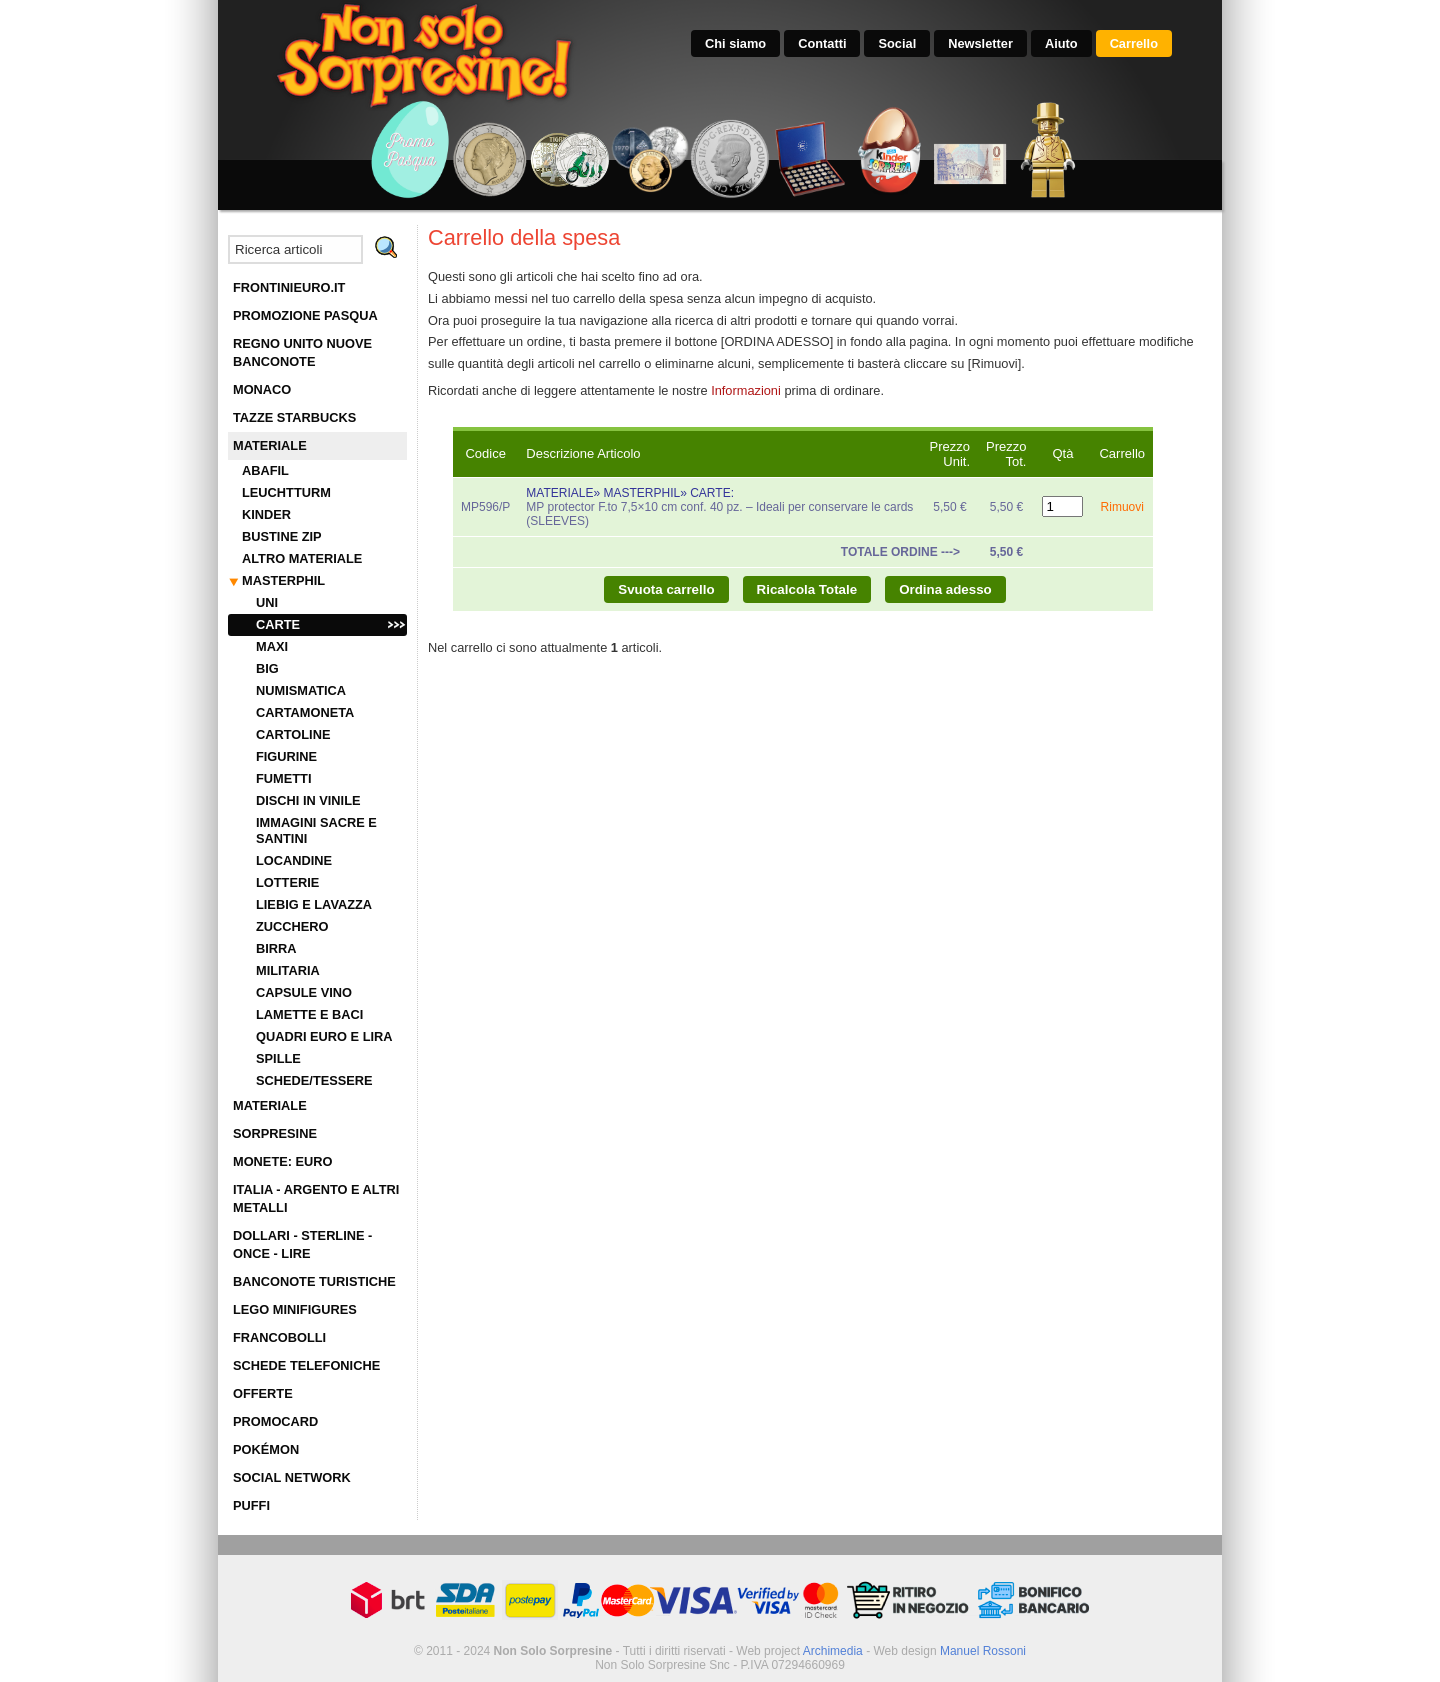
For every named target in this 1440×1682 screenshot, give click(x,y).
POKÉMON (266, 1449)
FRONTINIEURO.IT (289, 287)
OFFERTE (263, 1393)
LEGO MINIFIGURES (295, 1309)
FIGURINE (286, 756)
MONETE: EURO (283, 1161)
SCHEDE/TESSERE (314, 1080)
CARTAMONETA (305, 712)
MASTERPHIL (283, 580)
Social (897, 43)
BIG (267, 668)
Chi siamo (735, 43)
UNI (267, 602)
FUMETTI (283, 778)
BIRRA (276, 948)
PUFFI (251, 1505)
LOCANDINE (294, 860)
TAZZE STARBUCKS (294, 417)
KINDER (266, 514)
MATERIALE (270, 445)
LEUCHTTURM (286, 492)
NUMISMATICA (301, 690)
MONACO (262, 389)
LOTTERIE (287, 882)
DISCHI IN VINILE (308, 800)
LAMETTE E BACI (309, 1014)
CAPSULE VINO (304, 992)
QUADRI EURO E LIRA (324, 1036)
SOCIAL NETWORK (292, 1477)
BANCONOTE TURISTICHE (314, 1281)
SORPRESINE (275, 1133)
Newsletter (980, 43)
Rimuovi (1122, 507)
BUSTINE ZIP (282, 536)
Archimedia (833, 1651)
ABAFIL (265, 470)
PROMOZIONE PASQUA (305, 315)
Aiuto (1061, 43)
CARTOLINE (293, 734)
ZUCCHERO (292, 926)
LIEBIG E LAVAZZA (314, 904)
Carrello (1134, 43)
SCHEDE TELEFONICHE (306, 1365)
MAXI (272, 646)
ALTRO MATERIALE (302, 558)
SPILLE (278, 1058)
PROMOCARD (275, 1421)
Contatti (822, 43)
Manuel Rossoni (983, 1651)
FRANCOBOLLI (279, 1337)
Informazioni (746, 390)
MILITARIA (288, 970)
